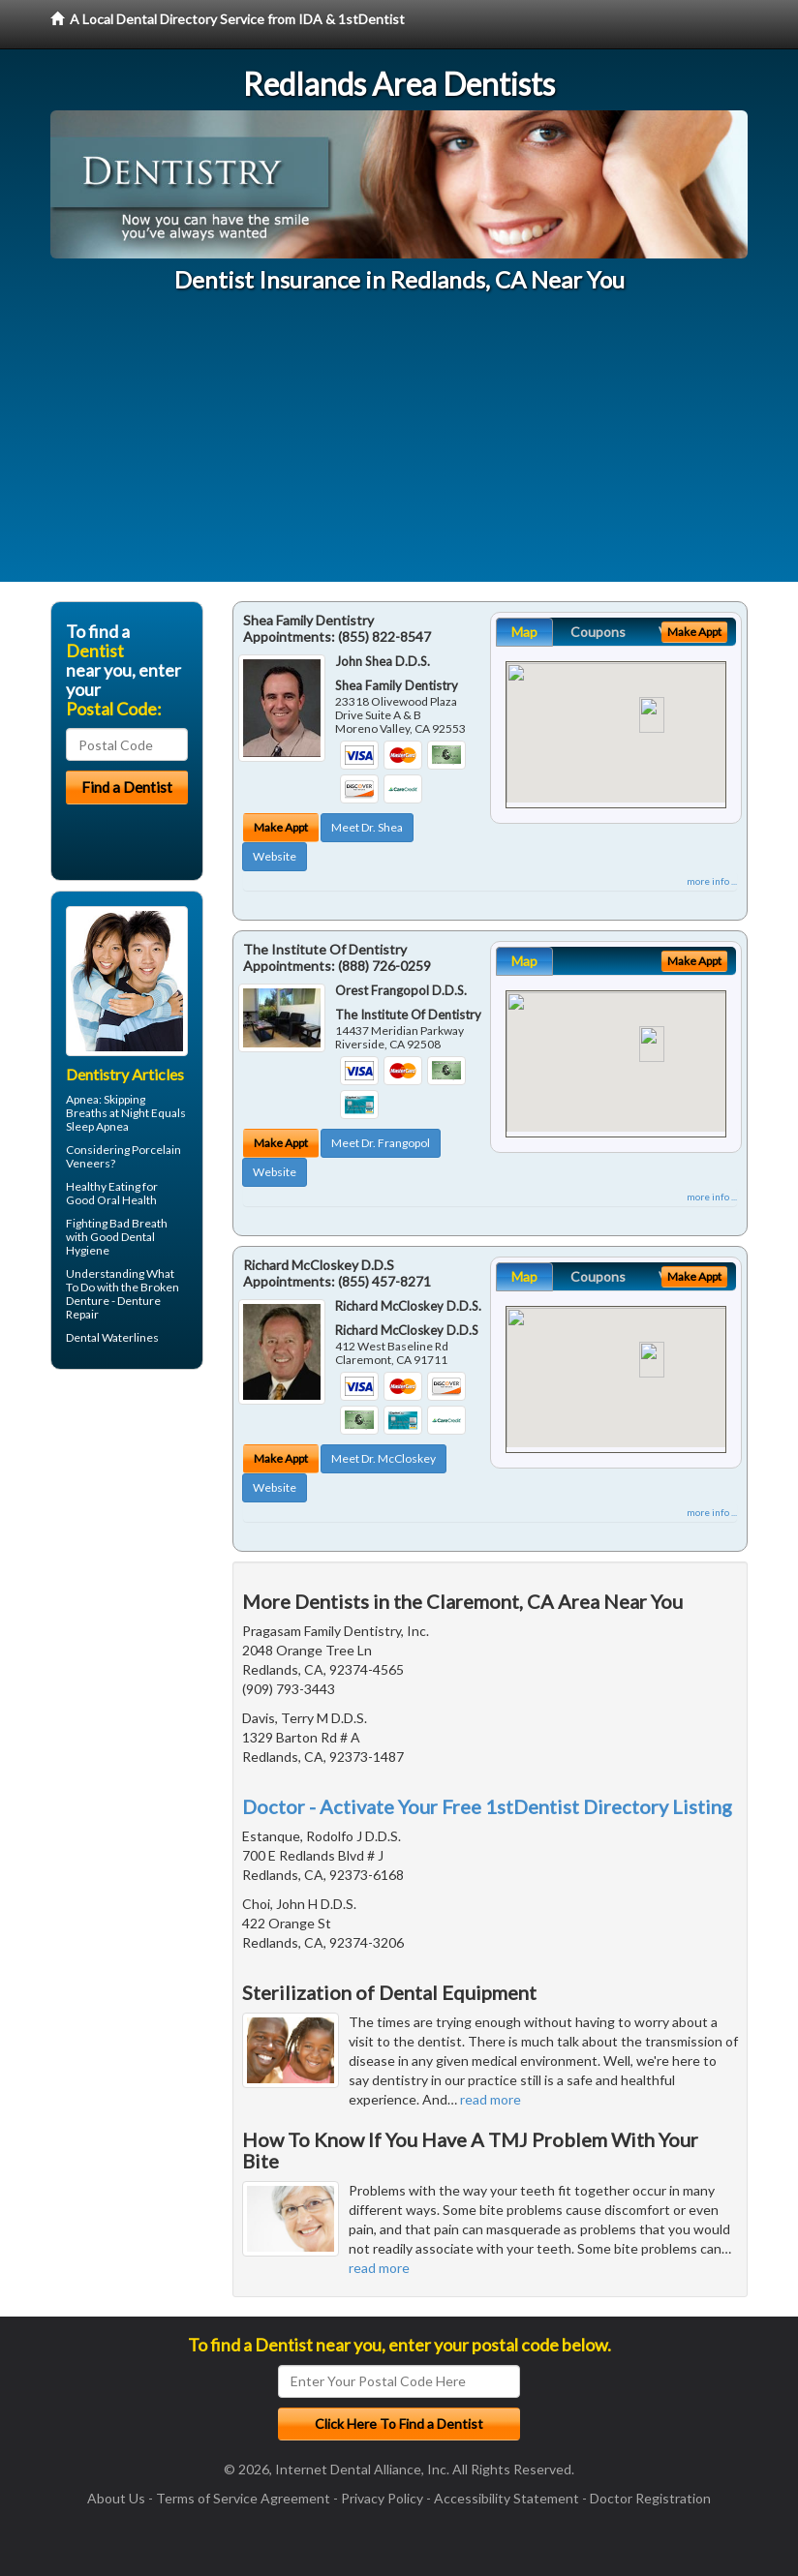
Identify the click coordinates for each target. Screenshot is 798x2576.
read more (490, 2099)
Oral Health (127, 1200)
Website (274, 856)
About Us (116, 2498)
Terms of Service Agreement (243, 2498)
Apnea (82, 1099)
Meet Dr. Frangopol (380, 1143)
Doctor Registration (650, 2498)
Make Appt (281, 827)
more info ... (712, 881)
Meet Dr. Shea (367, 827)
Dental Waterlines (112, 1337)
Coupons (598, 631)
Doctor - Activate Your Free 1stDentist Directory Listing (487, 1806)
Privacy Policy (382, 2498)
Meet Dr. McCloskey (383, 1458)
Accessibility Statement (506, 2498)
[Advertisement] (399, 446)
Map (524, 631)
